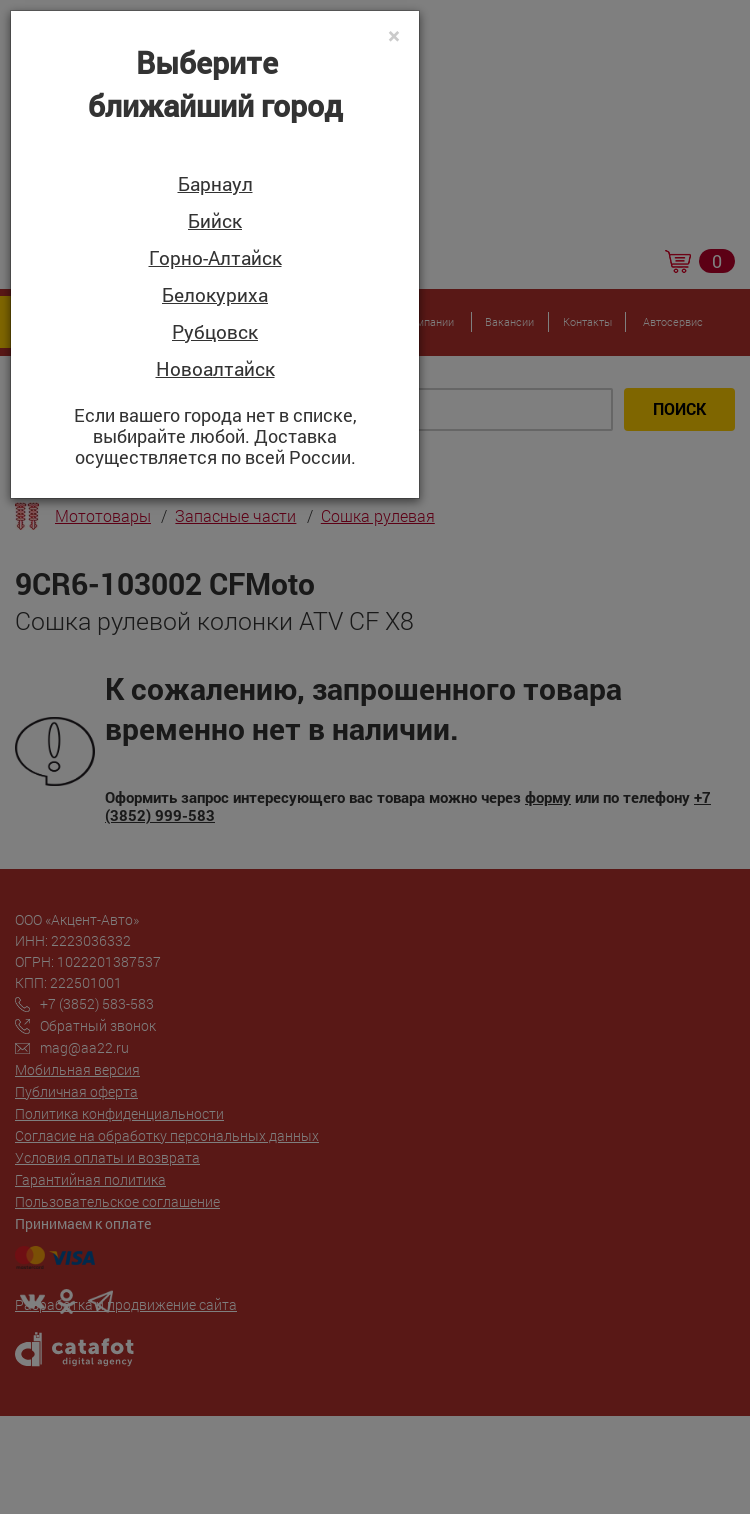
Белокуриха (215, 295)
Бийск (215, 221)
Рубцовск (215, 332)
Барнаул (215, 184)
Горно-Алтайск (215, 258)
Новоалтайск (215, 369)
